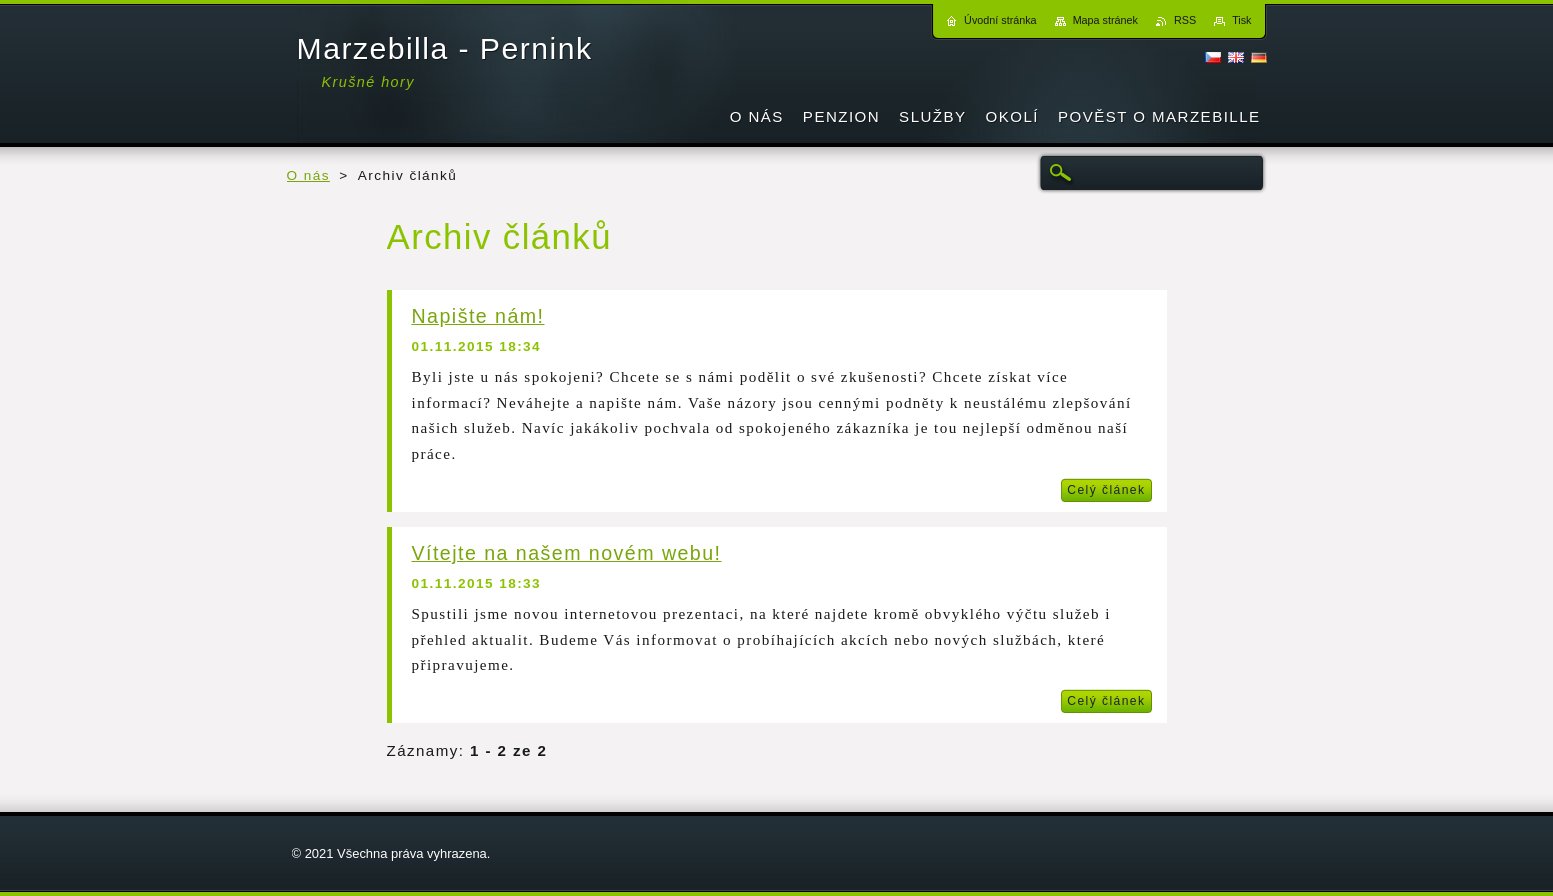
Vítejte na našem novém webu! (567, 553)
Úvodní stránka (1000, 20)
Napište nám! (478, 316)
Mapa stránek (1105, 20)
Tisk (1241, 20)
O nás (308, 175)
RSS (1185, 20)
